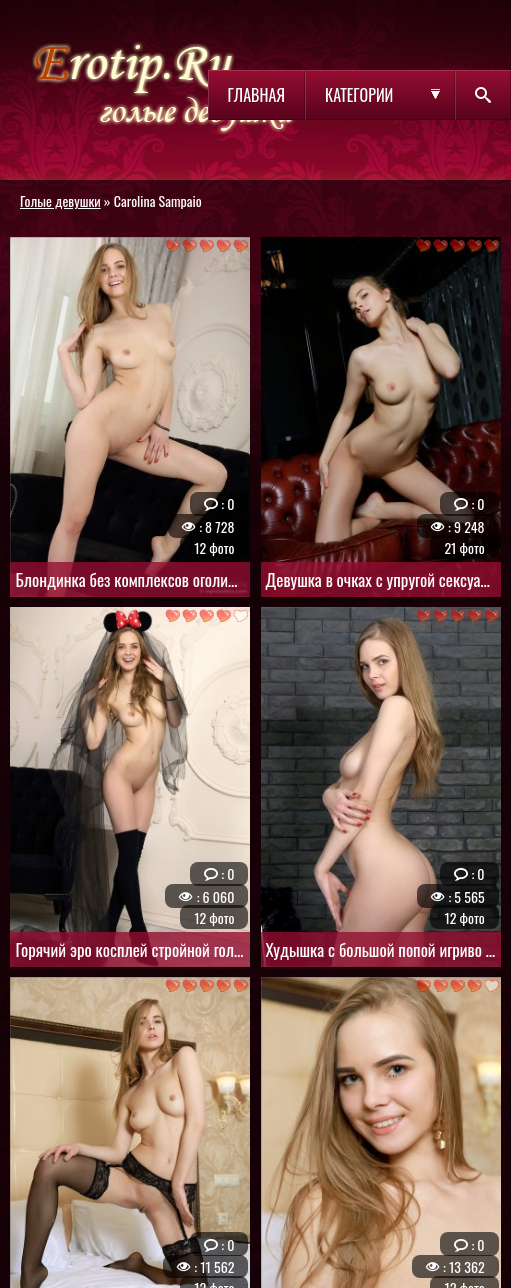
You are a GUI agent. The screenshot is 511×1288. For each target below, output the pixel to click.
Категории (359, 95)
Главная (256, 95)
